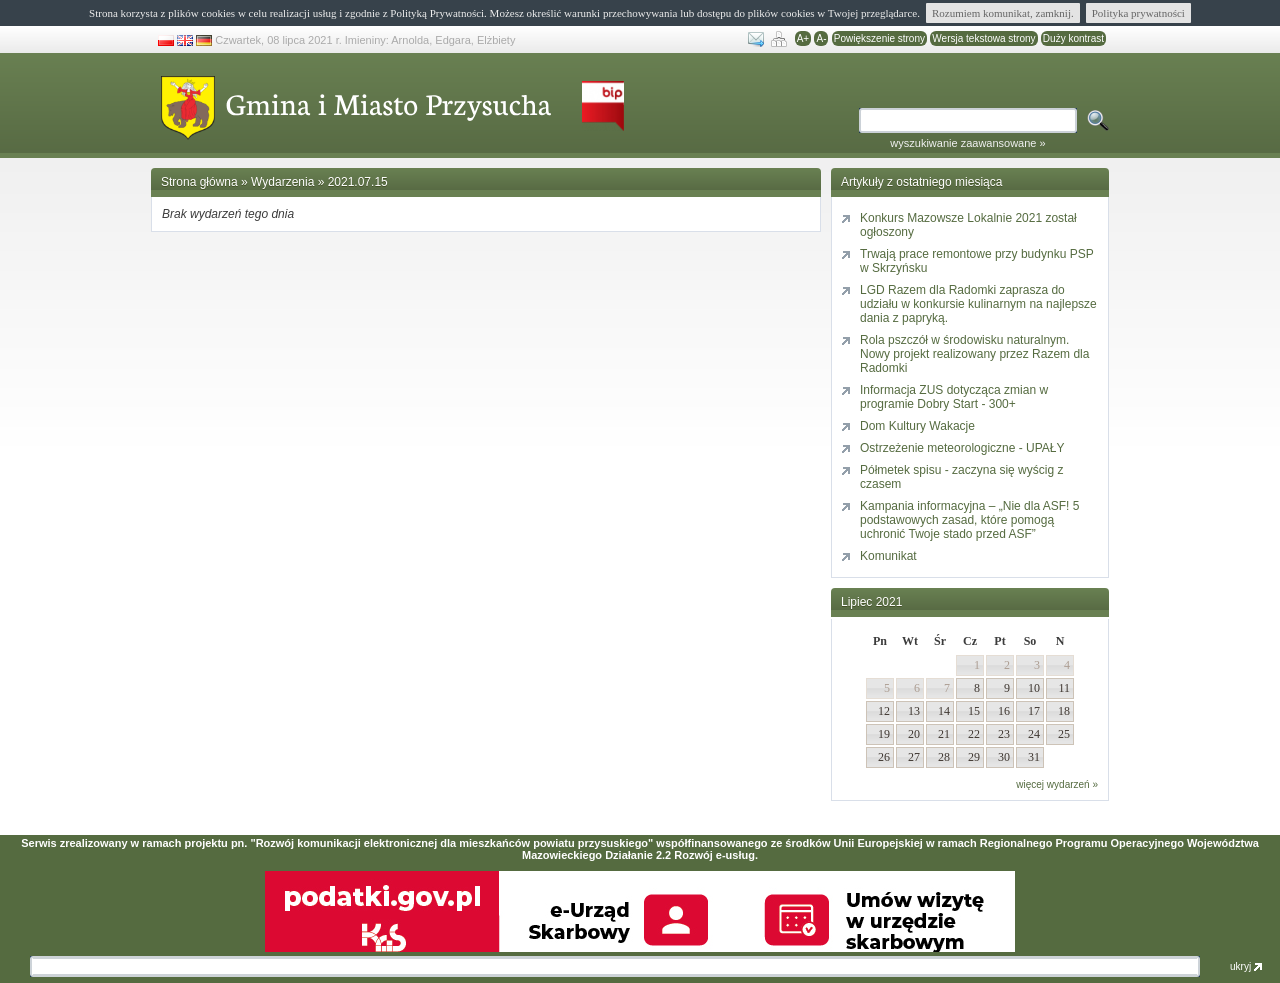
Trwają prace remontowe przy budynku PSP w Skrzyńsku (977, 261)
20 (914, 734)
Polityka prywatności (1138, 13)
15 (974, 711)
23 (1004, 734)
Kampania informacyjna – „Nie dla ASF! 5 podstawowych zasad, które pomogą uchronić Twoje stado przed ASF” (969, 520)
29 (974, 757)
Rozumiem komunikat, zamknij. (1003, 13)
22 (974, 734)
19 (884, 734)
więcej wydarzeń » (1057, 784)
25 (1064, 734)
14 (944, 711)
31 (1034, 757)
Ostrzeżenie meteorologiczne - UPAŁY (962, 448)
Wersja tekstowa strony (983, 38)
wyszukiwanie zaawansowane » (967, 143)
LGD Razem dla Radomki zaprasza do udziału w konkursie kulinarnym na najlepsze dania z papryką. (978, 304)
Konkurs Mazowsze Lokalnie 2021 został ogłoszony (968, 225)
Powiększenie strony (879, 38)
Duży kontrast (1073, 38)
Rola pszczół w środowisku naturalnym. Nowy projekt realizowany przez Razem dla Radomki (974, 354)
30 (1004, 757)
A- (821, 38)
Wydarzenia (282, 182)
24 (1034, 734)
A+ (803, 38)
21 (944, 734)
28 (944, 757)
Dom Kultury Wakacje (917, 426)
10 (1034, 688)
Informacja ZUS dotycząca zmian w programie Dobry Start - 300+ (954, 397)
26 (884, 757)
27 (914, 757)
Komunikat (888, 556)
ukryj (1246, 966)
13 (914, 711)
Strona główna (199, 182)
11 (1064, 688)
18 (1064, 711)
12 (884, 711)
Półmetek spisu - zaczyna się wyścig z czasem (961, 477)
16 (1004, 711)
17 (1034, 711)
